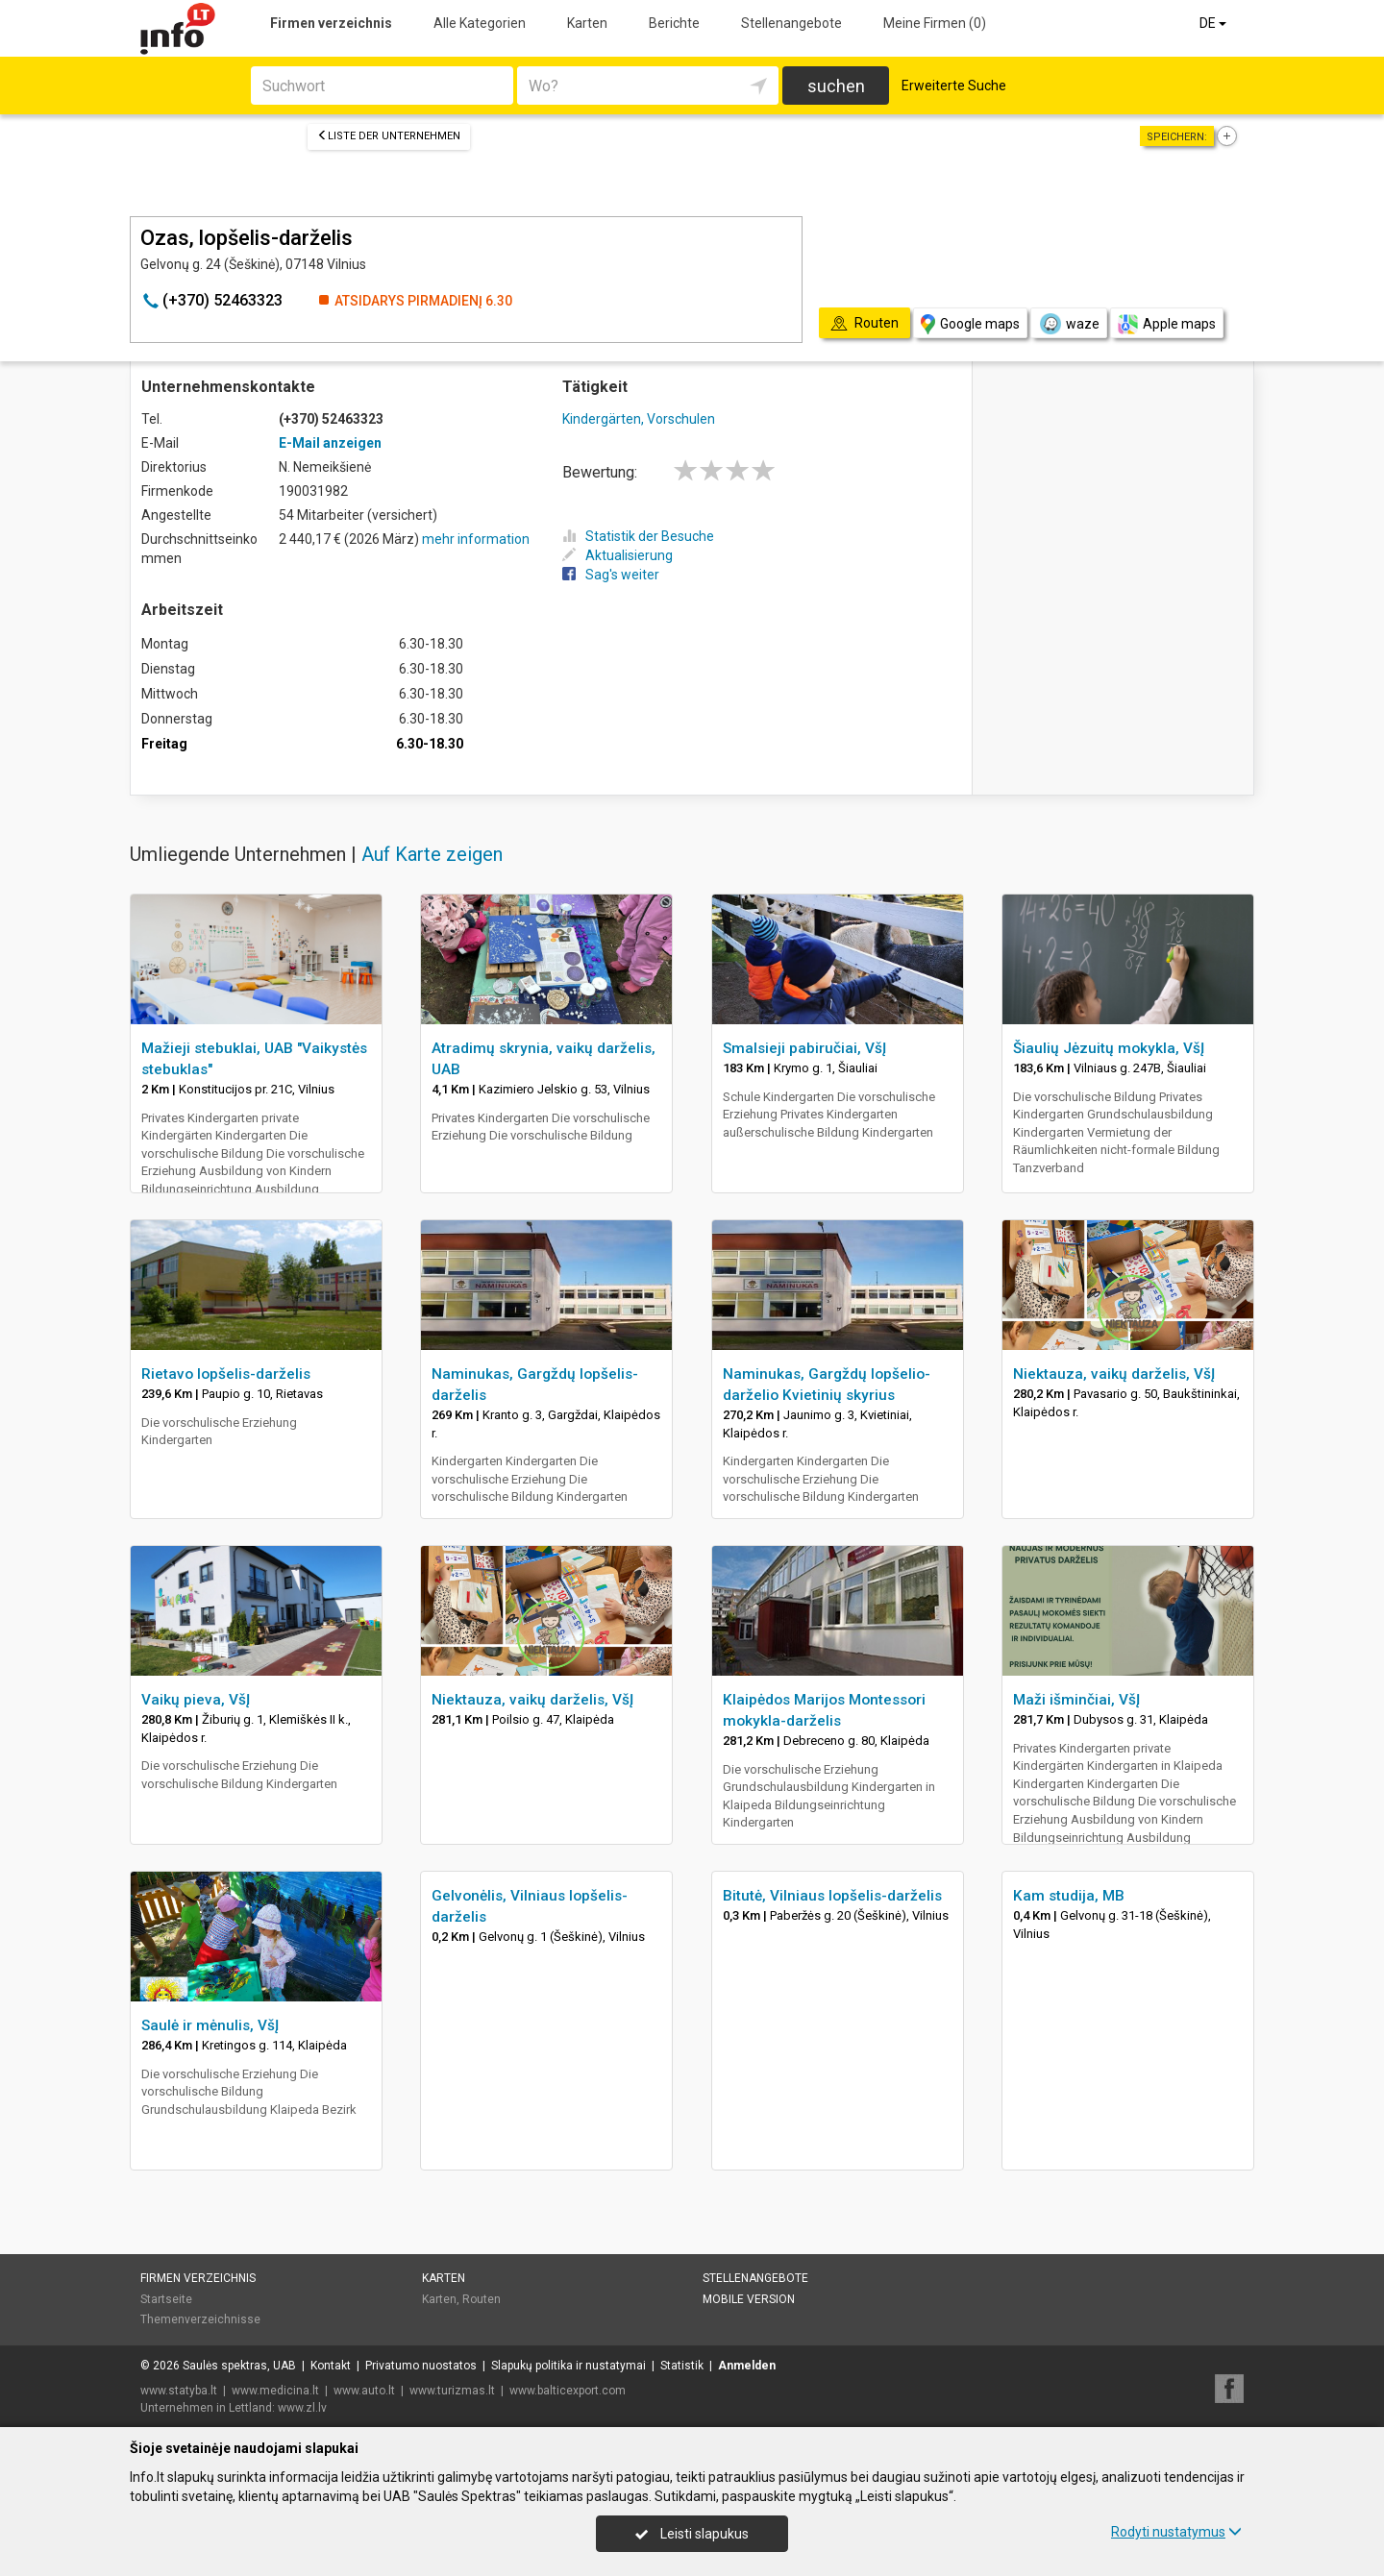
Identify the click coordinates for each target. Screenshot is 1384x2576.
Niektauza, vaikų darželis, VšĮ (1114, 1374)
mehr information (476, 539)
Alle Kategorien (479, 23)
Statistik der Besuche (638, 536)
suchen (836, 86)
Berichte (674, 23)
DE (1214, 23)
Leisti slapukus (692, 2533)
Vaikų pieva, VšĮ (195, 1699)
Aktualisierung (617, 555)
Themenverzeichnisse (200, 2319)
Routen (481, 2299)
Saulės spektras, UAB (239, 2365)
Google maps (970, 324)
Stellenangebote (791, 23)
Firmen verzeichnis (331, 23)
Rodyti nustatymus (1176, 2531)
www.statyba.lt (178, 2390)
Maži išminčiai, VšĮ (1076, 1699)
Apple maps (1167, 324)
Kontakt (330, 2365)
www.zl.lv (302, 2408)
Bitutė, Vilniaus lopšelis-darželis (832, 1895)
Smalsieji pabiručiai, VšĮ (804, 1048)
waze (1069, 323)
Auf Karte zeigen (432, 854)
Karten (587, 23)
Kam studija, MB (1068, 1895)
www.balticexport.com (567, 2390)
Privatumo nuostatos (421, 2365)
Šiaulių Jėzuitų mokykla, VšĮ (1108, 1048)
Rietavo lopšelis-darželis (225, 1374)
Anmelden (747, 2365)
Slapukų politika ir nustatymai (568, 2365)
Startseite (166, 2299)
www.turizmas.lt (452, 2390)
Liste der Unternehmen (388, 136)
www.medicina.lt (275, 2390)
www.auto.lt (364, 2390)
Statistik (682, 2365)
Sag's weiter (610, 574)
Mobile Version (749, 2299)
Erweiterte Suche (954, 85)
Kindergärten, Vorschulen (638, 419)
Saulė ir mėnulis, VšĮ (210, 2025)
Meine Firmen (934, 23)
